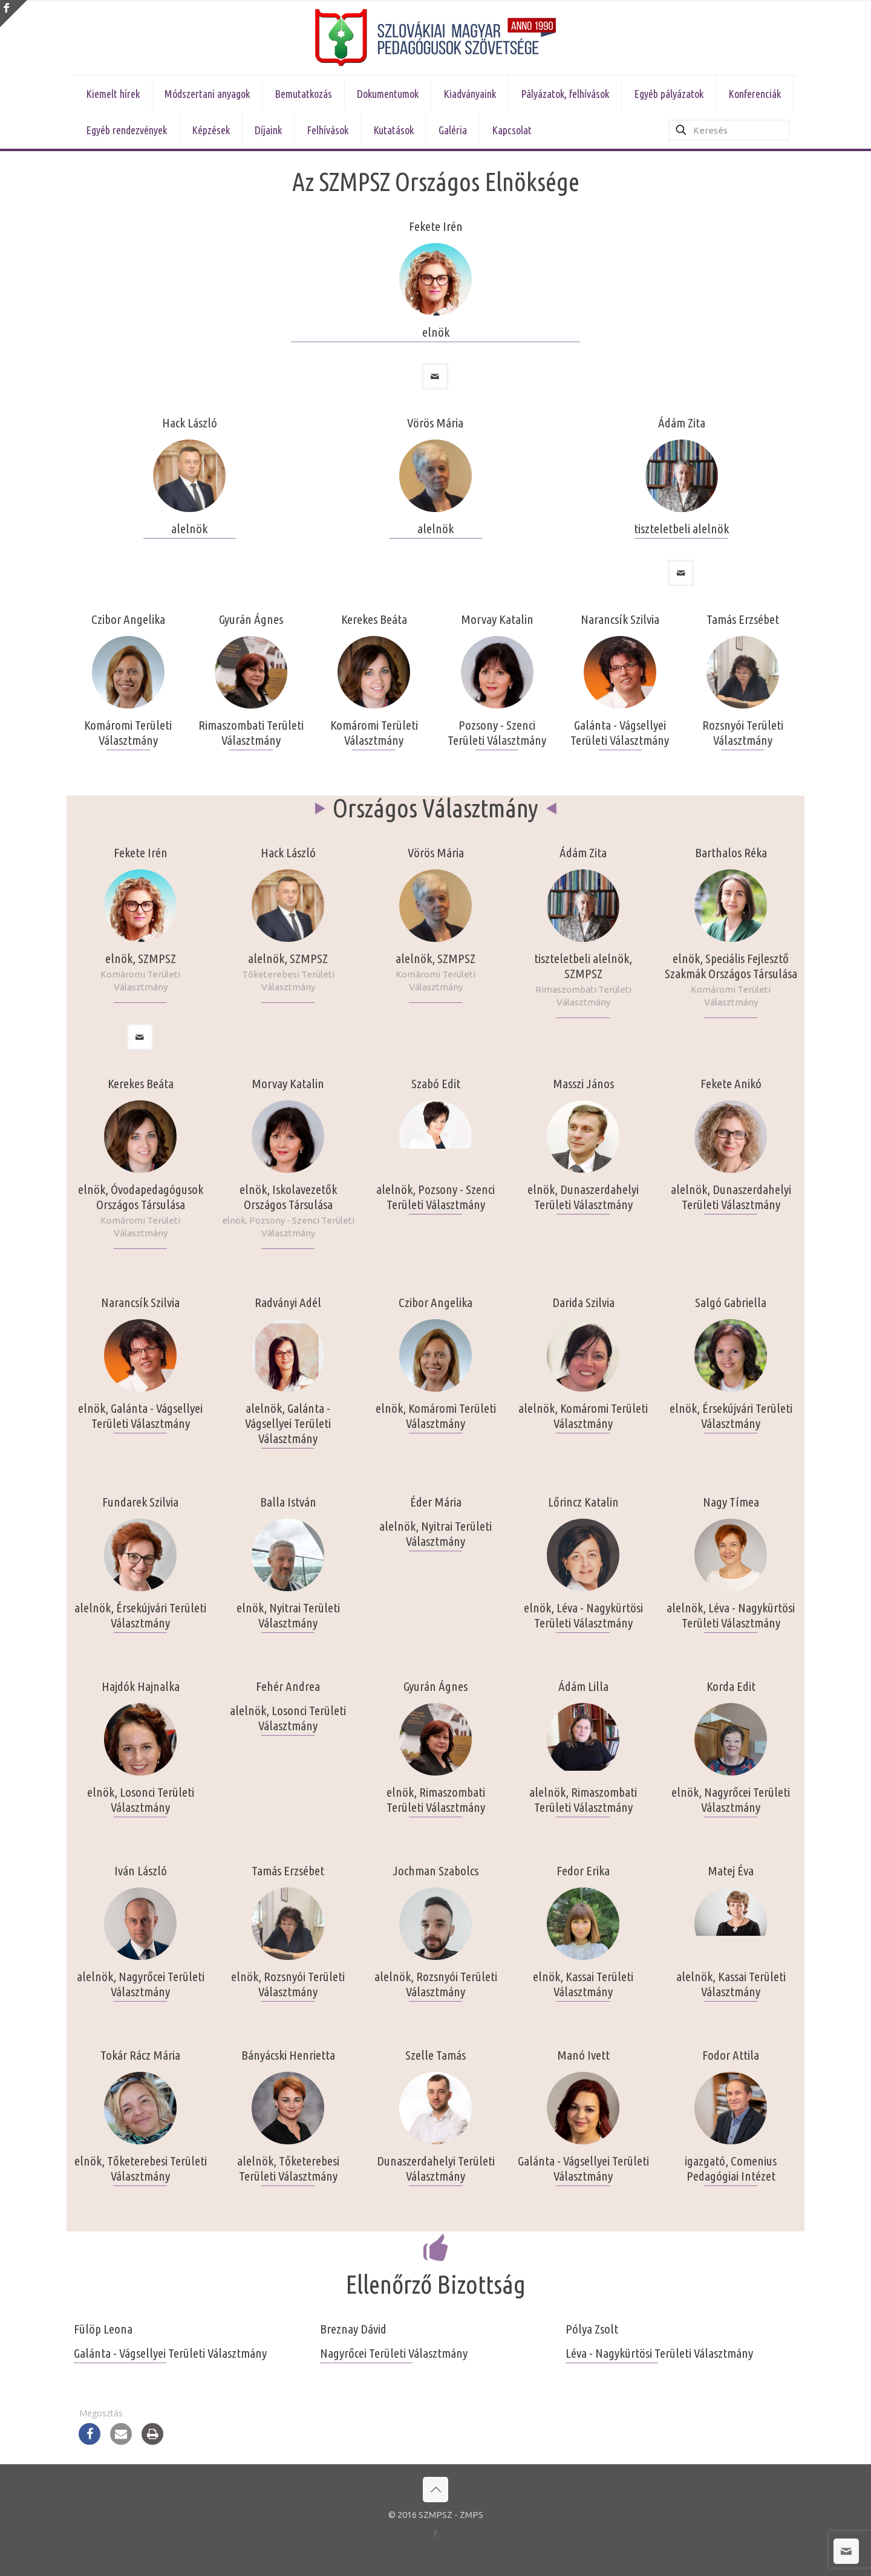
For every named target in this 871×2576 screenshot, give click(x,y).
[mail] (435, 376)
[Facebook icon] (435, 2533)
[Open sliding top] (13, 13)
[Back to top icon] (435, 2489)
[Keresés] (728, 130)
